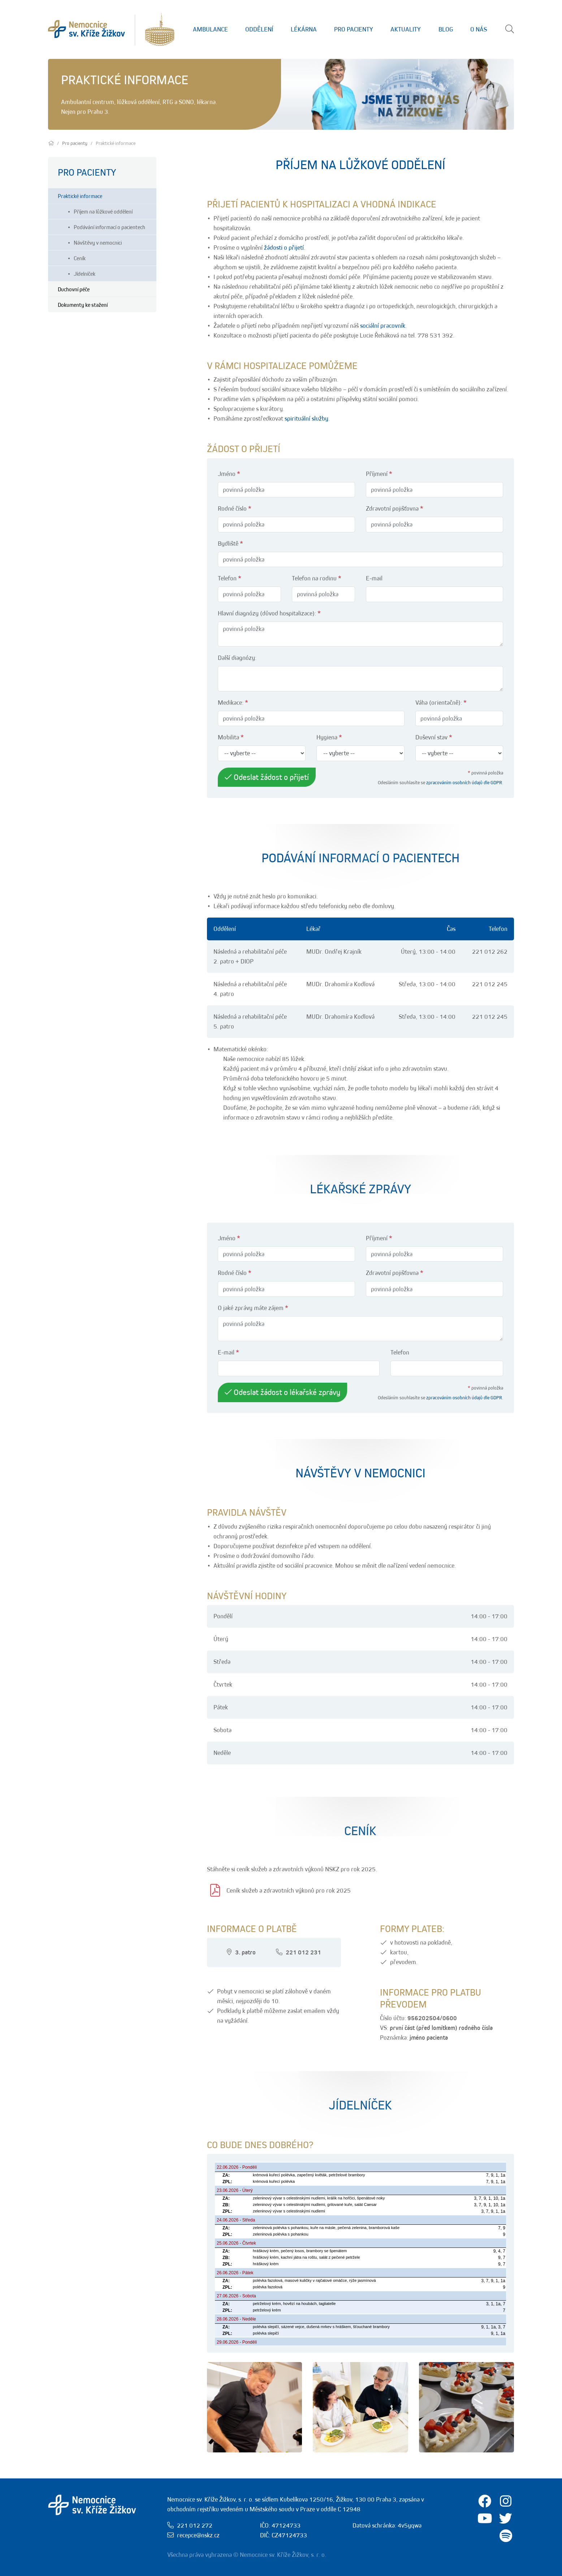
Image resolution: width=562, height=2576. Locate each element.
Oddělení (259, 29)
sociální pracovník (382, 325)
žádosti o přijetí (284, 247)
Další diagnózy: (237, 657)
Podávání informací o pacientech (109, 227)
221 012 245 (489, 984)
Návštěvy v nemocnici (98, 242)
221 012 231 (303, 1952)
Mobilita (231, 737)
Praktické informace (80, 196)
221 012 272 (194, 2525)
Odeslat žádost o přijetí (267, 777)
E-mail (374, 578)
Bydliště (230, 543)
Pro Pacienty (353, 29)
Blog (445, 29)
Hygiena (329, 737)
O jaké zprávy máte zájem (253, 1307)
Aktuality (405, 29)
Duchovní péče (74, 289)
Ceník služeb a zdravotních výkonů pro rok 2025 (288, 1890)
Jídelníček (84, 273)
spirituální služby (306, 418)
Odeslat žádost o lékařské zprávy (282, 1392)
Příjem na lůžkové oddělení (103, 211)
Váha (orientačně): (441, 702)
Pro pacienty (74, 143)
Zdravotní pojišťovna (394, 508)
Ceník (80, 258)
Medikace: (233, 702)
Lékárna (304, 29)
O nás (478, 29)
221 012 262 (489, 951)
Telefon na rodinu (316, 578)
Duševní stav (433, 737)
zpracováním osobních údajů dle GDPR (464, 782)
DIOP (247, 961)
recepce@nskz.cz (198, 2535)
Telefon (229, 578)
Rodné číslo (234, 508)
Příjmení (379, 473)
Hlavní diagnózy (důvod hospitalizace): (269, 613)
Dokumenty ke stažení (83, 304)
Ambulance (210, 29)
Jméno (229, 473)
